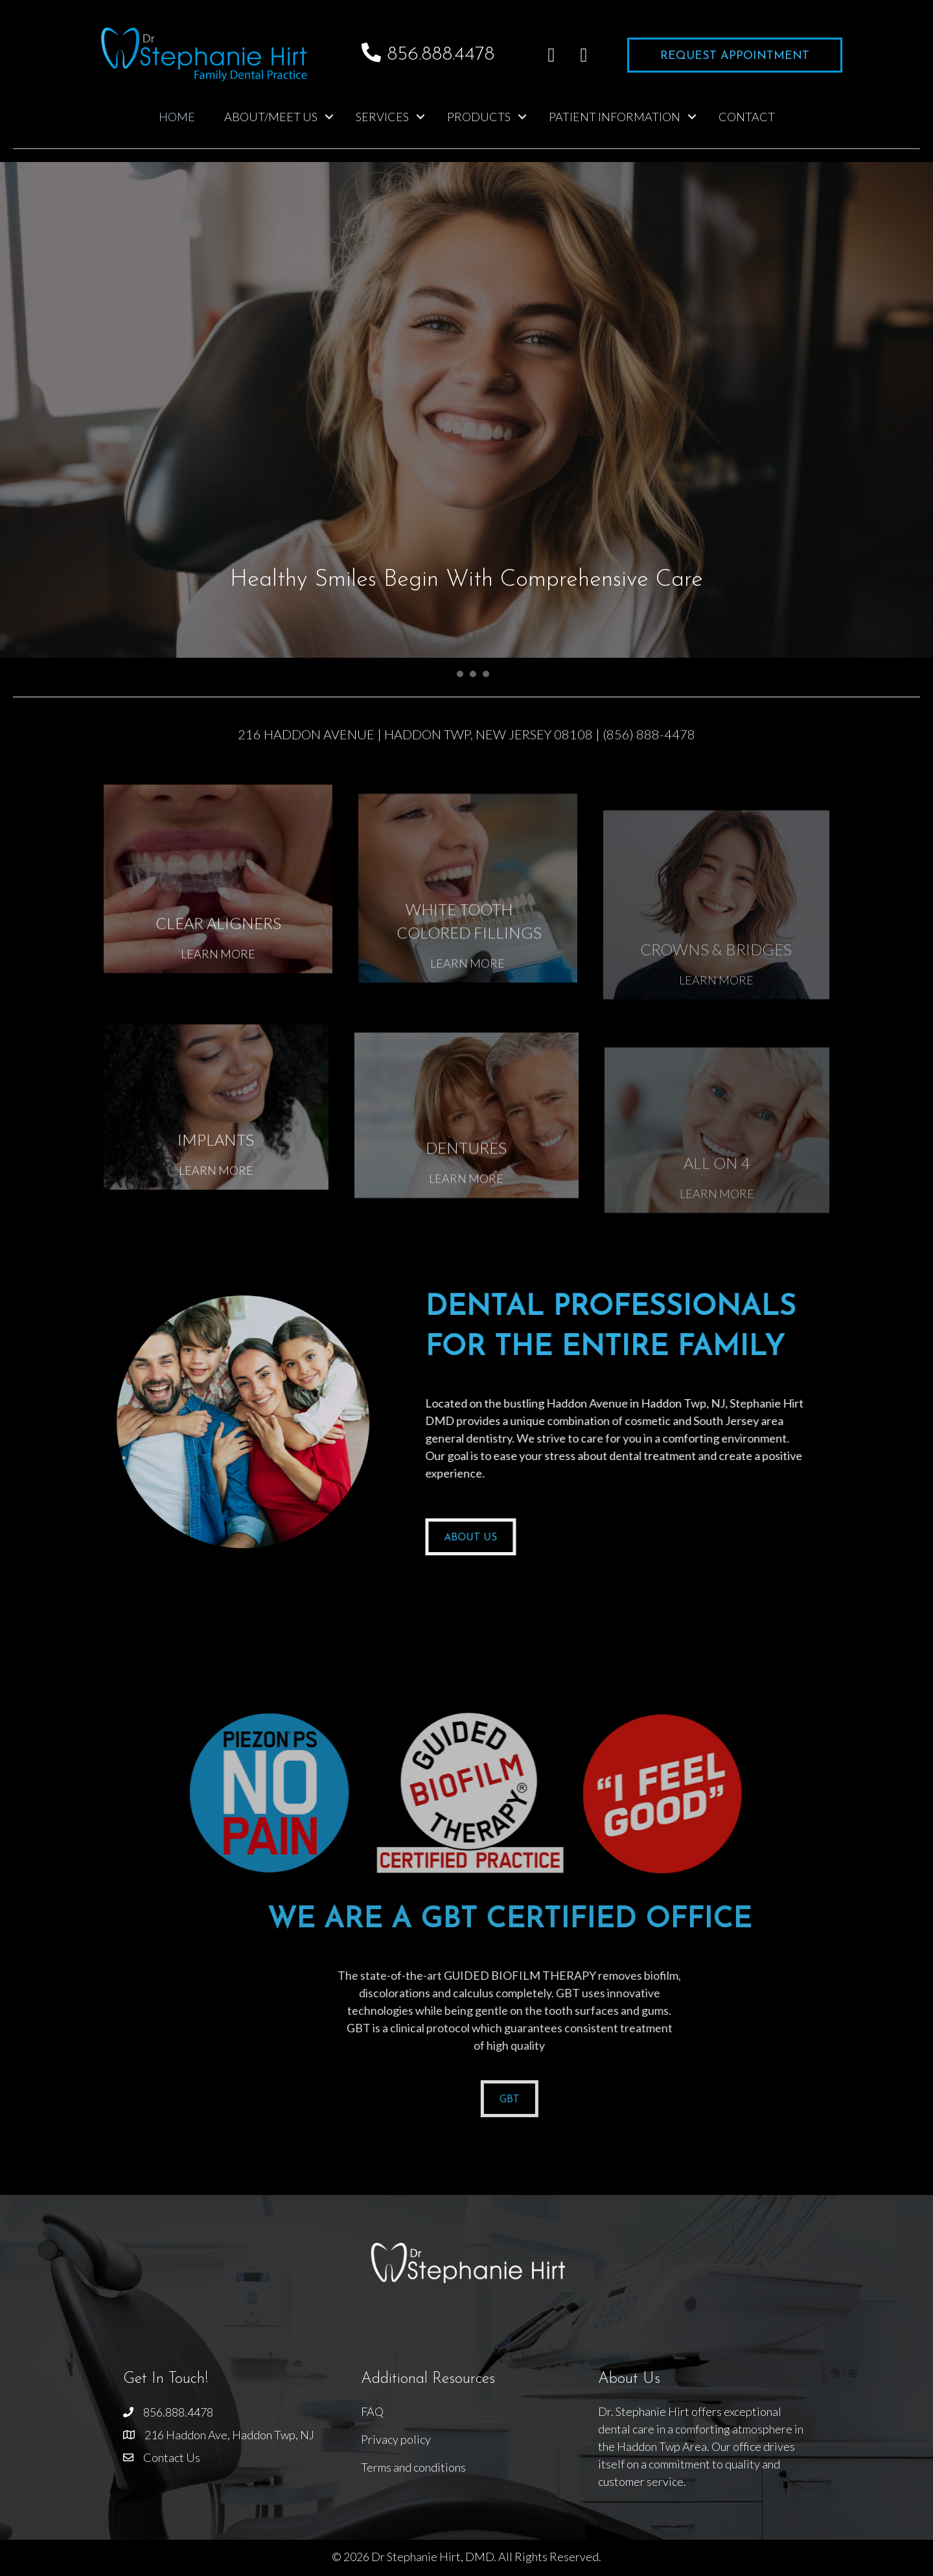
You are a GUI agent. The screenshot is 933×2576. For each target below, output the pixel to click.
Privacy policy (396, 2439)
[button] (551, 55)
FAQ (372, 2411)
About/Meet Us (270, 117)
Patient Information (614, 117)
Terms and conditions (413, 2467)
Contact (747, 117)
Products (479, 117)
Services (382, 117)
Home (177, 117)
